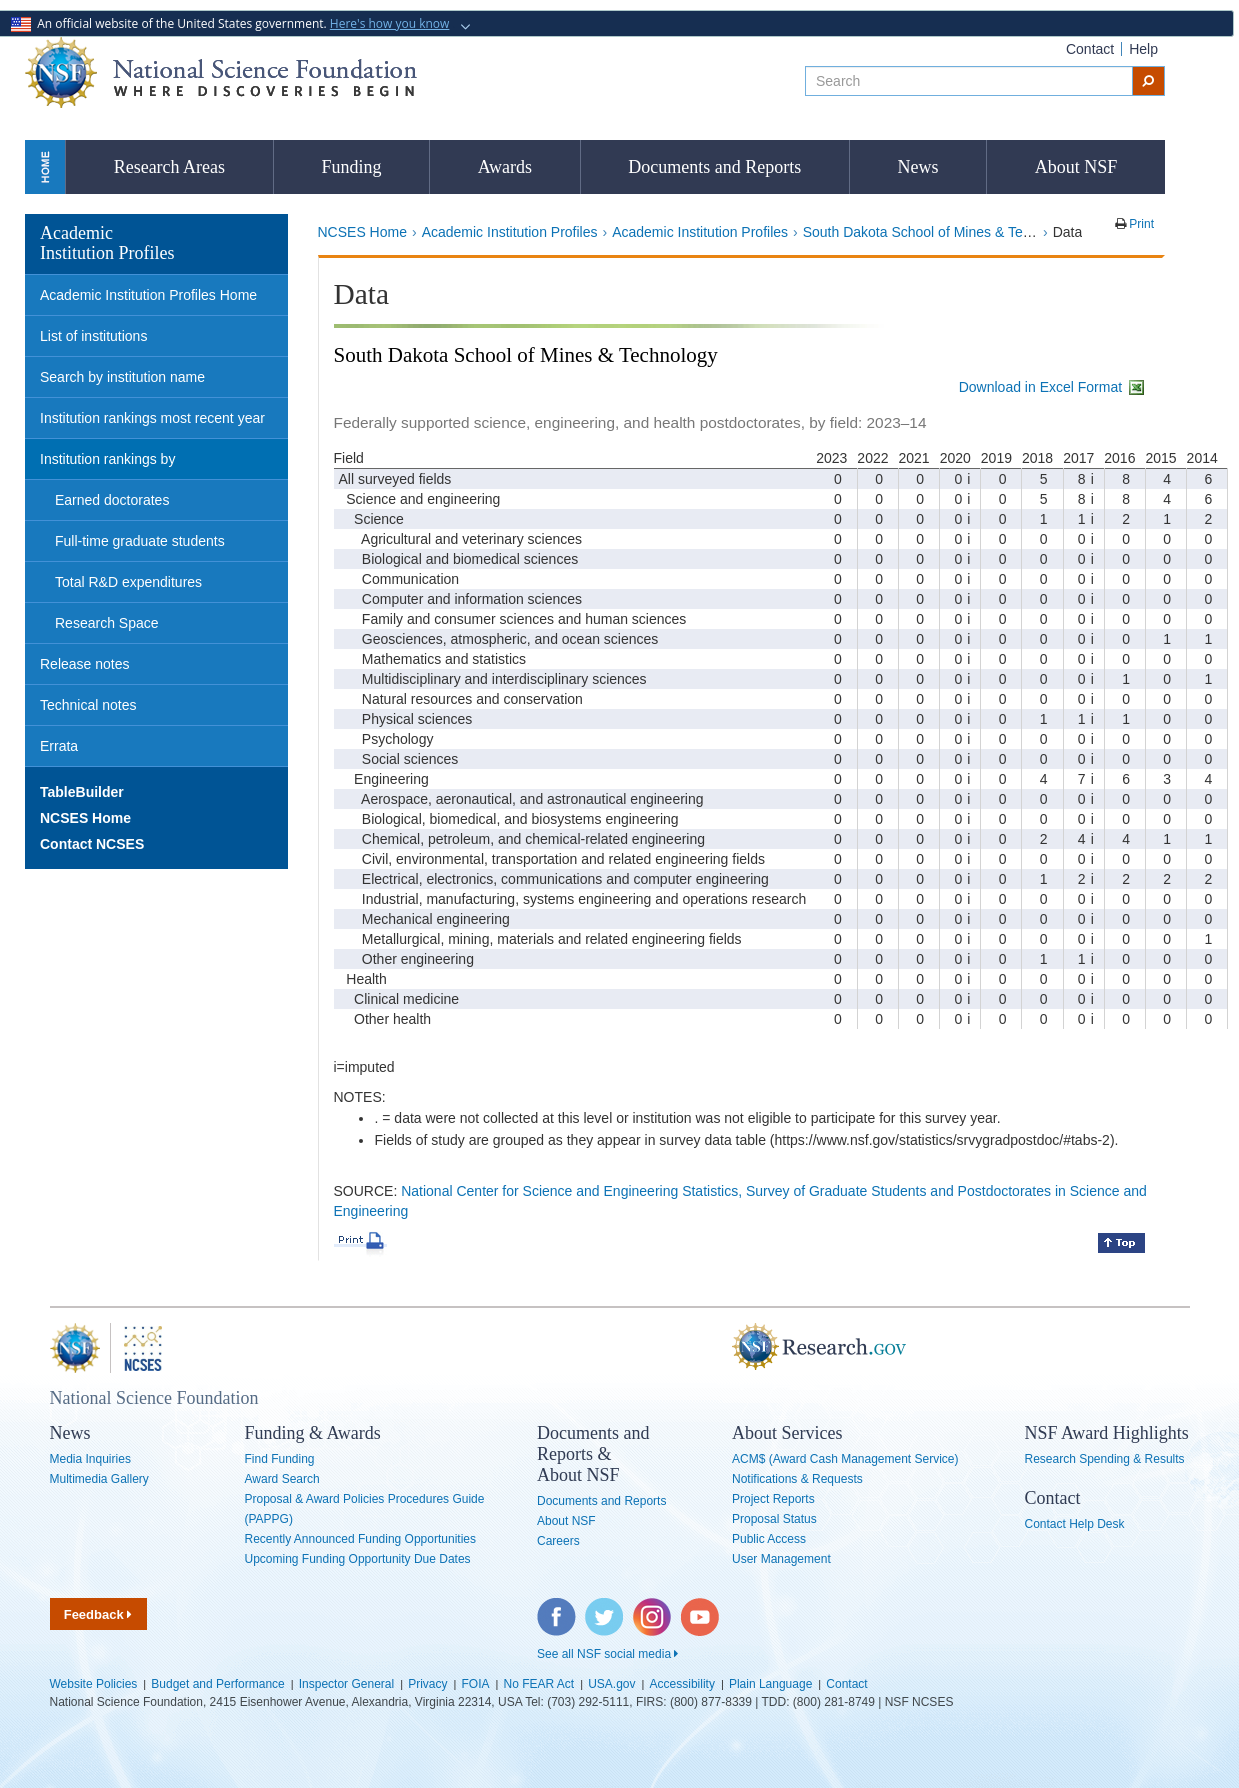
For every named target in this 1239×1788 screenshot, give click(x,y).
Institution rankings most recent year (152, 418)
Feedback (98, 1614)
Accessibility (682, 1684)
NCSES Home (362, 232)
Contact (1090, 49)
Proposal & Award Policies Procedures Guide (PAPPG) (365, 1509)
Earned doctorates (112, 500)
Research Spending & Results (1105, 1459)
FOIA (475, 1684)
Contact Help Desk (1075, 1524)
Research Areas (169, 167)
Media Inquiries (90, 1459)
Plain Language (770, 1684)
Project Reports (773, 1499)
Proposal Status (774, 1519)
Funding (351, 167)
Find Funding (280, 1459)
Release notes (85, 664)
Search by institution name (122, 377)
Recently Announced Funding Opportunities (361, 1539)
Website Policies (94, 1684)
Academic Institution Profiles (510, 232)
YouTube (701, 1608)
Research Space (107, 623)
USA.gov (611, 1684)
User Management (781, 1559)
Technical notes (88, 705)
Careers (558, 1541)
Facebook (557, 1608)
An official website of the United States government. (232, 23)
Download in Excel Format (1053, 387)
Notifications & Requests (797, 1479)
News (918, 167)
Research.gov (722, 1348)
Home (45, 166)
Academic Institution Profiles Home (148, 295)
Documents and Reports (714, 167)
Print (1140, 224)
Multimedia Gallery (99, 1479)
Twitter (602, 1608)
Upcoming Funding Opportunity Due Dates (358, 1559)
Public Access (769, 1539)
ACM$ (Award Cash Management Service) (845, 1459)
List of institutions (93, 336)
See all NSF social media (607, 1654)
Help (1143, 49)
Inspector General (346, 1684)
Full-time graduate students (140, 541)
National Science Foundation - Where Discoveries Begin (221, 72)
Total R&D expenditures (128, 582)
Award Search (282, 1479)
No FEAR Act (539, 1684)
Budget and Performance (217, 1684)
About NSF (1076, 167)
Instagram (653, 1608)
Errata (59, 746)
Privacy (427, 1684)
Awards (505, 167)
